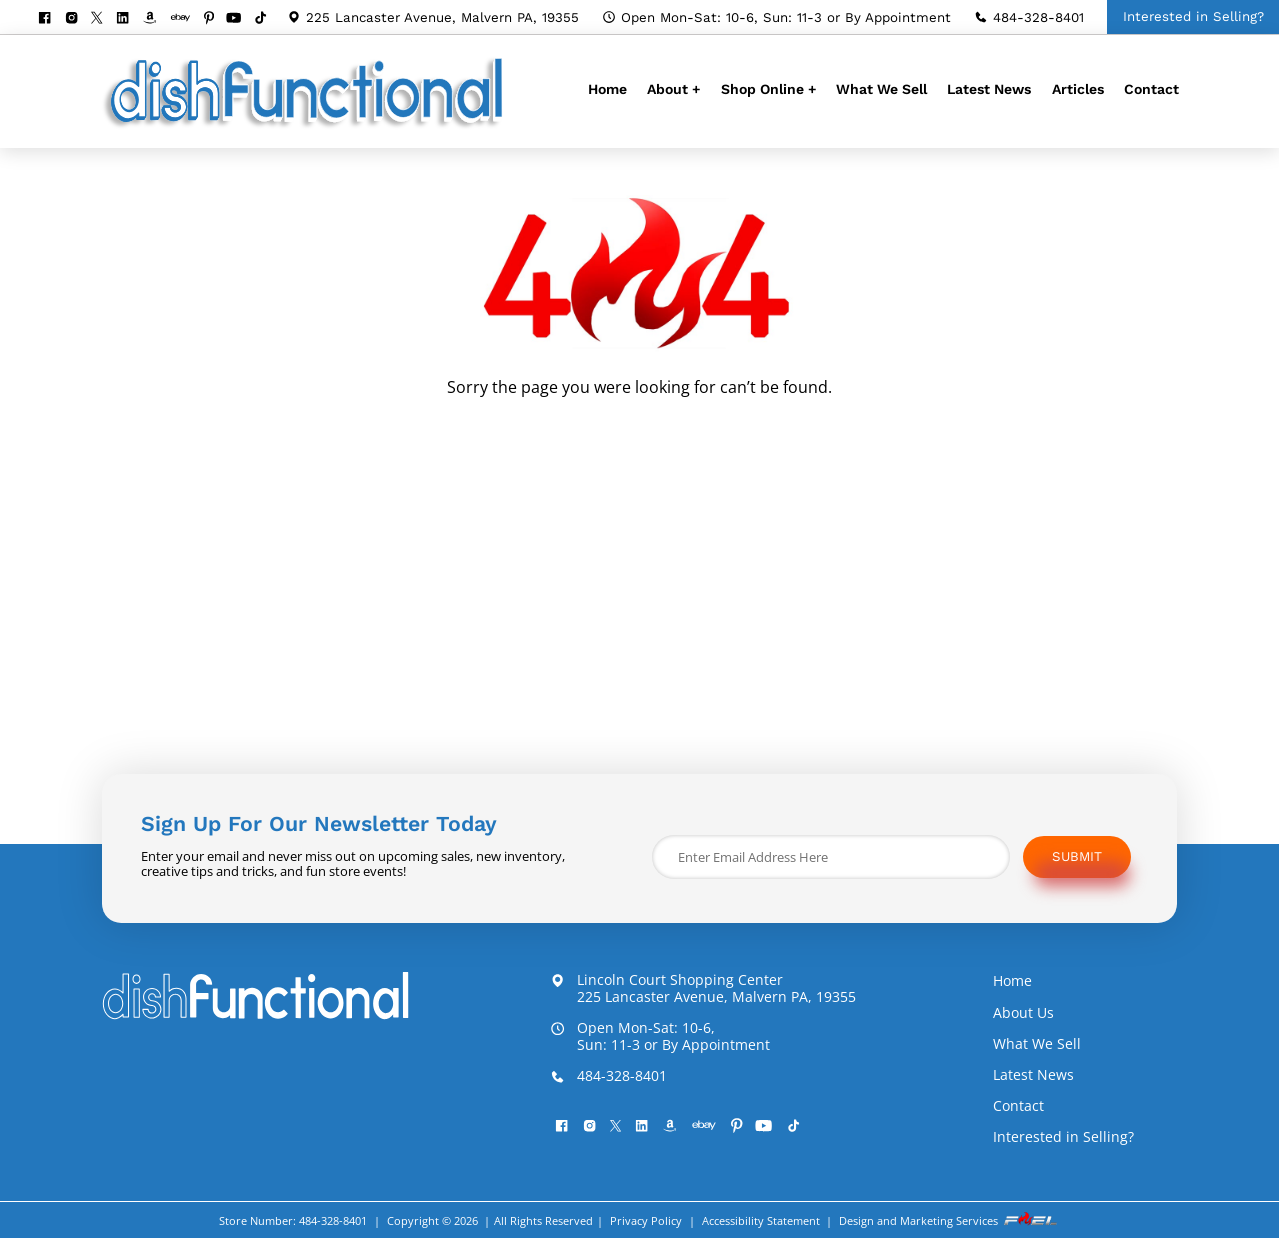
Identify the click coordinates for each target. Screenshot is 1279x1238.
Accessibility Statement (761, 1221)
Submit (1077, 856)
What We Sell (881, 89)
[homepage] (308, 127)
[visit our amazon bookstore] (155, 19)
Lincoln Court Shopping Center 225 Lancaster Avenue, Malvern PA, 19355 (703, 989)
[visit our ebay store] (186, 18)
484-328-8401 (1029, 17)
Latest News (989, 89)
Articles (1078, 89)
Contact (1151, 89)
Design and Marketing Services (949, 1220)
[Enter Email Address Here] (831, 856)
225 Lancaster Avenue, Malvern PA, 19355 (433, 17)
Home (607, 89)
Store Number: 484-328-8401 (293, 1221)
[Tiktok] (266, 19)
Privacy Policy (646, 1221)
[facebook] (50, 19)
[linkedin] (128, 19)
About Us (1023, 1012)
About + (673, 89)
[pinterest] (215, 19)
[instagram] (77, 19)
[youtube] (239, 19)
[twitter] (102, 18)
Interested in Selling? (1063, 1136)
